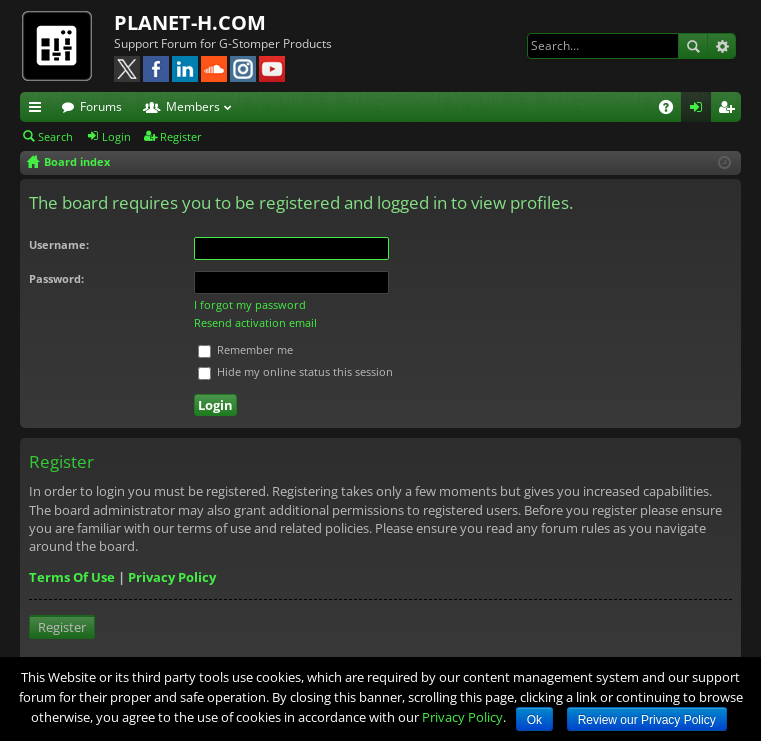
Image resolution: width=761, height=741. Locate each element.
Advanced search (721, 46)
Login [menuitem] (700, 110)
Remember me (245, 349)
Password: (56, 278)
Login (116, 136)
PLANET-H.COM (190, 22)
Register (181, 136)
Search (693, 46)
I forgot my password (250, 304)
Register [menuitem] (730, 110)
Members (193, 106)
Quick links (39, 110)
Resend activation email (255, 322)
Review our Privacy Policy (647, 720)
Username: (59, 244)
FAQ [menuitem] (672, 110)
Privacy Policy (172, 577)
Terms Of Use (72, 577)
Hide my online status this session (295, 371)
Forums (101, 106)
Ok (534, 720)
